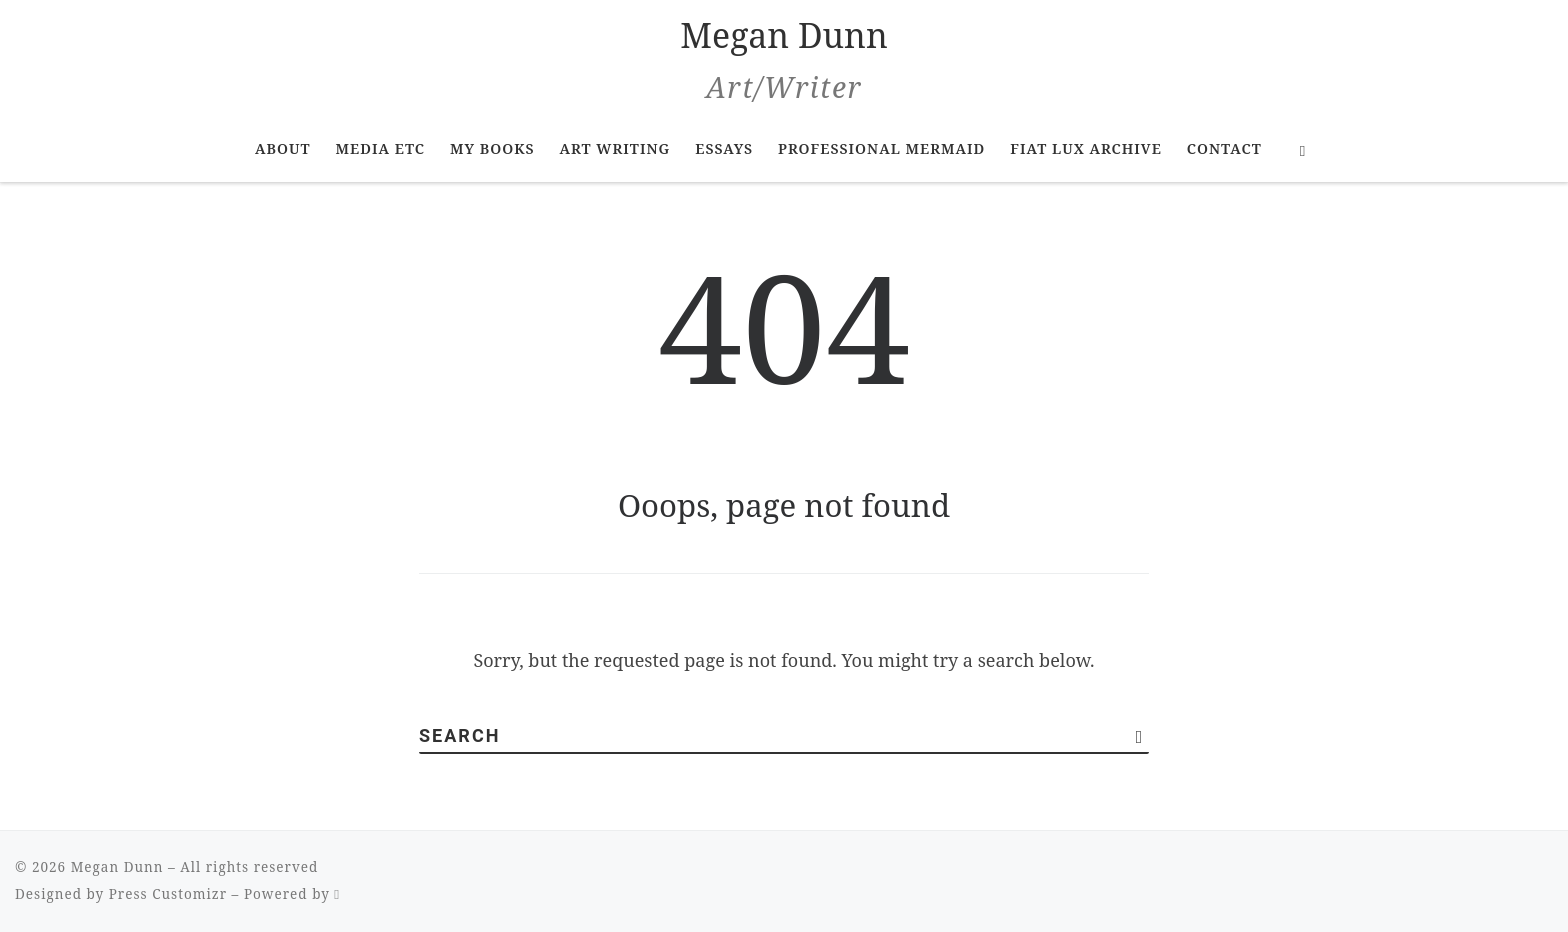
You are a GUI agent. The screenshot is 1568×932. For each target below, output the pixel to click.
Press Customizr (168, 894)
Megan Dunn (117, 867)
